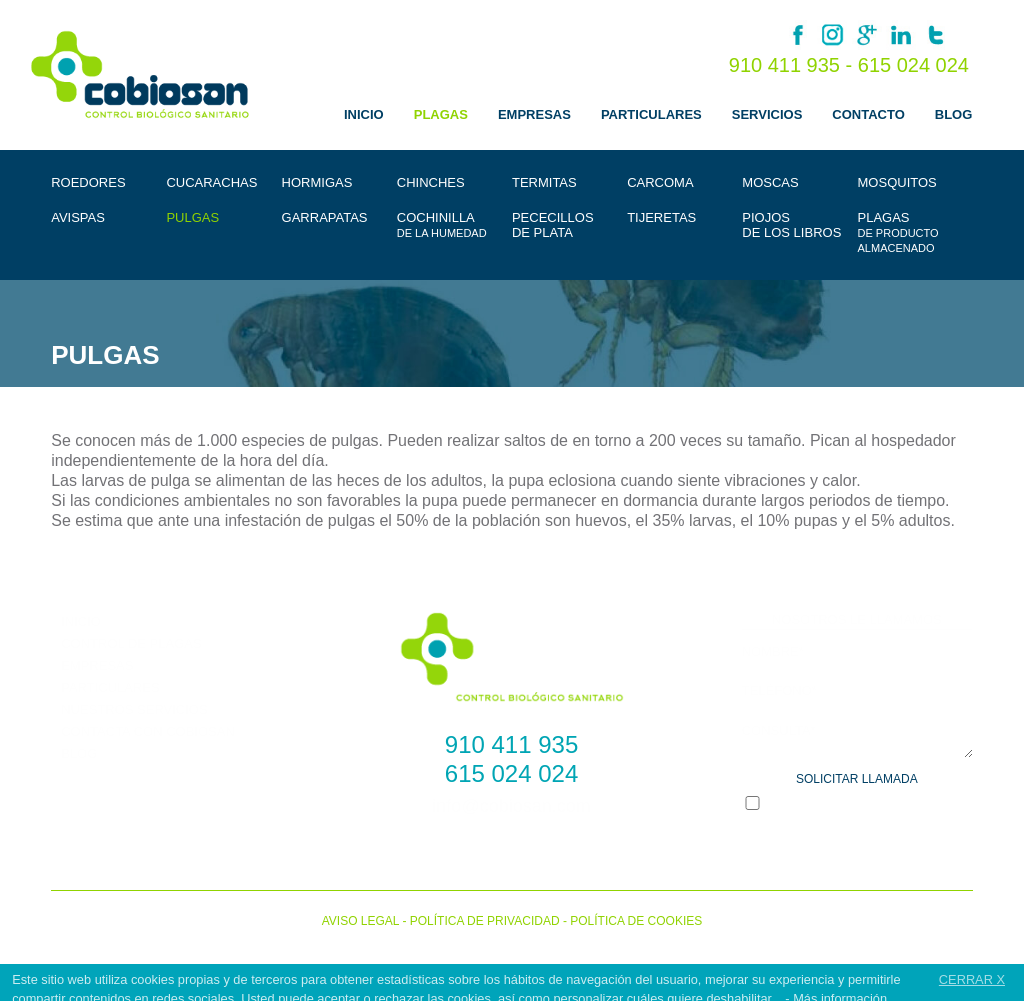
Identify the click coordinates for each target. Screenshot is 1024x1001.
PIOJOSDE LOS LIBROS (791, 225)
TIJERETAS (661, 217)
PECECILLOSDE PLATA (553, 225)
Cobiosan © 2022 (512, 946)
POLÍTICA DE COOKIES (636, 921)
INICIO (364, 114)
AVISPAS (78, 217)
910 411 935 (511, 745)
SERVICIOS (767, 114)
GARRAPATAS (325, 217)
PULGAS (192, 217)
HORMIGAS (317, 182)
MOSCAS (770, 182)
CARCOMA (660, 182)
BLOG (954, 114)
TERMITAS (544, 182)
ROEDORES (88, 182)
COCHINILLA (442, 224)
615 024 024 (913, 65)
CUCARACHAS (211, 182)
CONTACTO (868, 114)
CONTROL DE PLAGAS (131, 643)
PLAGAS (441, 114)
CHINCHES (431, 182)
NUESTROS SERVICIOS (134, 709)
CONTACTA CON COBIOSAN (148, 731)
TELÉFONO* (779, 689)
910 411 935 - (793, 65)
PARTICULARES (651, 114)
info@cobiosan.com (511, 806)
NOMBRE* (773, 650)
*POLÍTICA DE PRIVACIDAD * (893, 806)
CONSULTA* (779, 729)
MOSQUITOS (897, 182)
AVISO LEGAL (360, 921)
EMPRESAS (534, 114)
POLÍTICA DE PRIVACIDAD (485, 921)
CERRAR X (972, 979)
